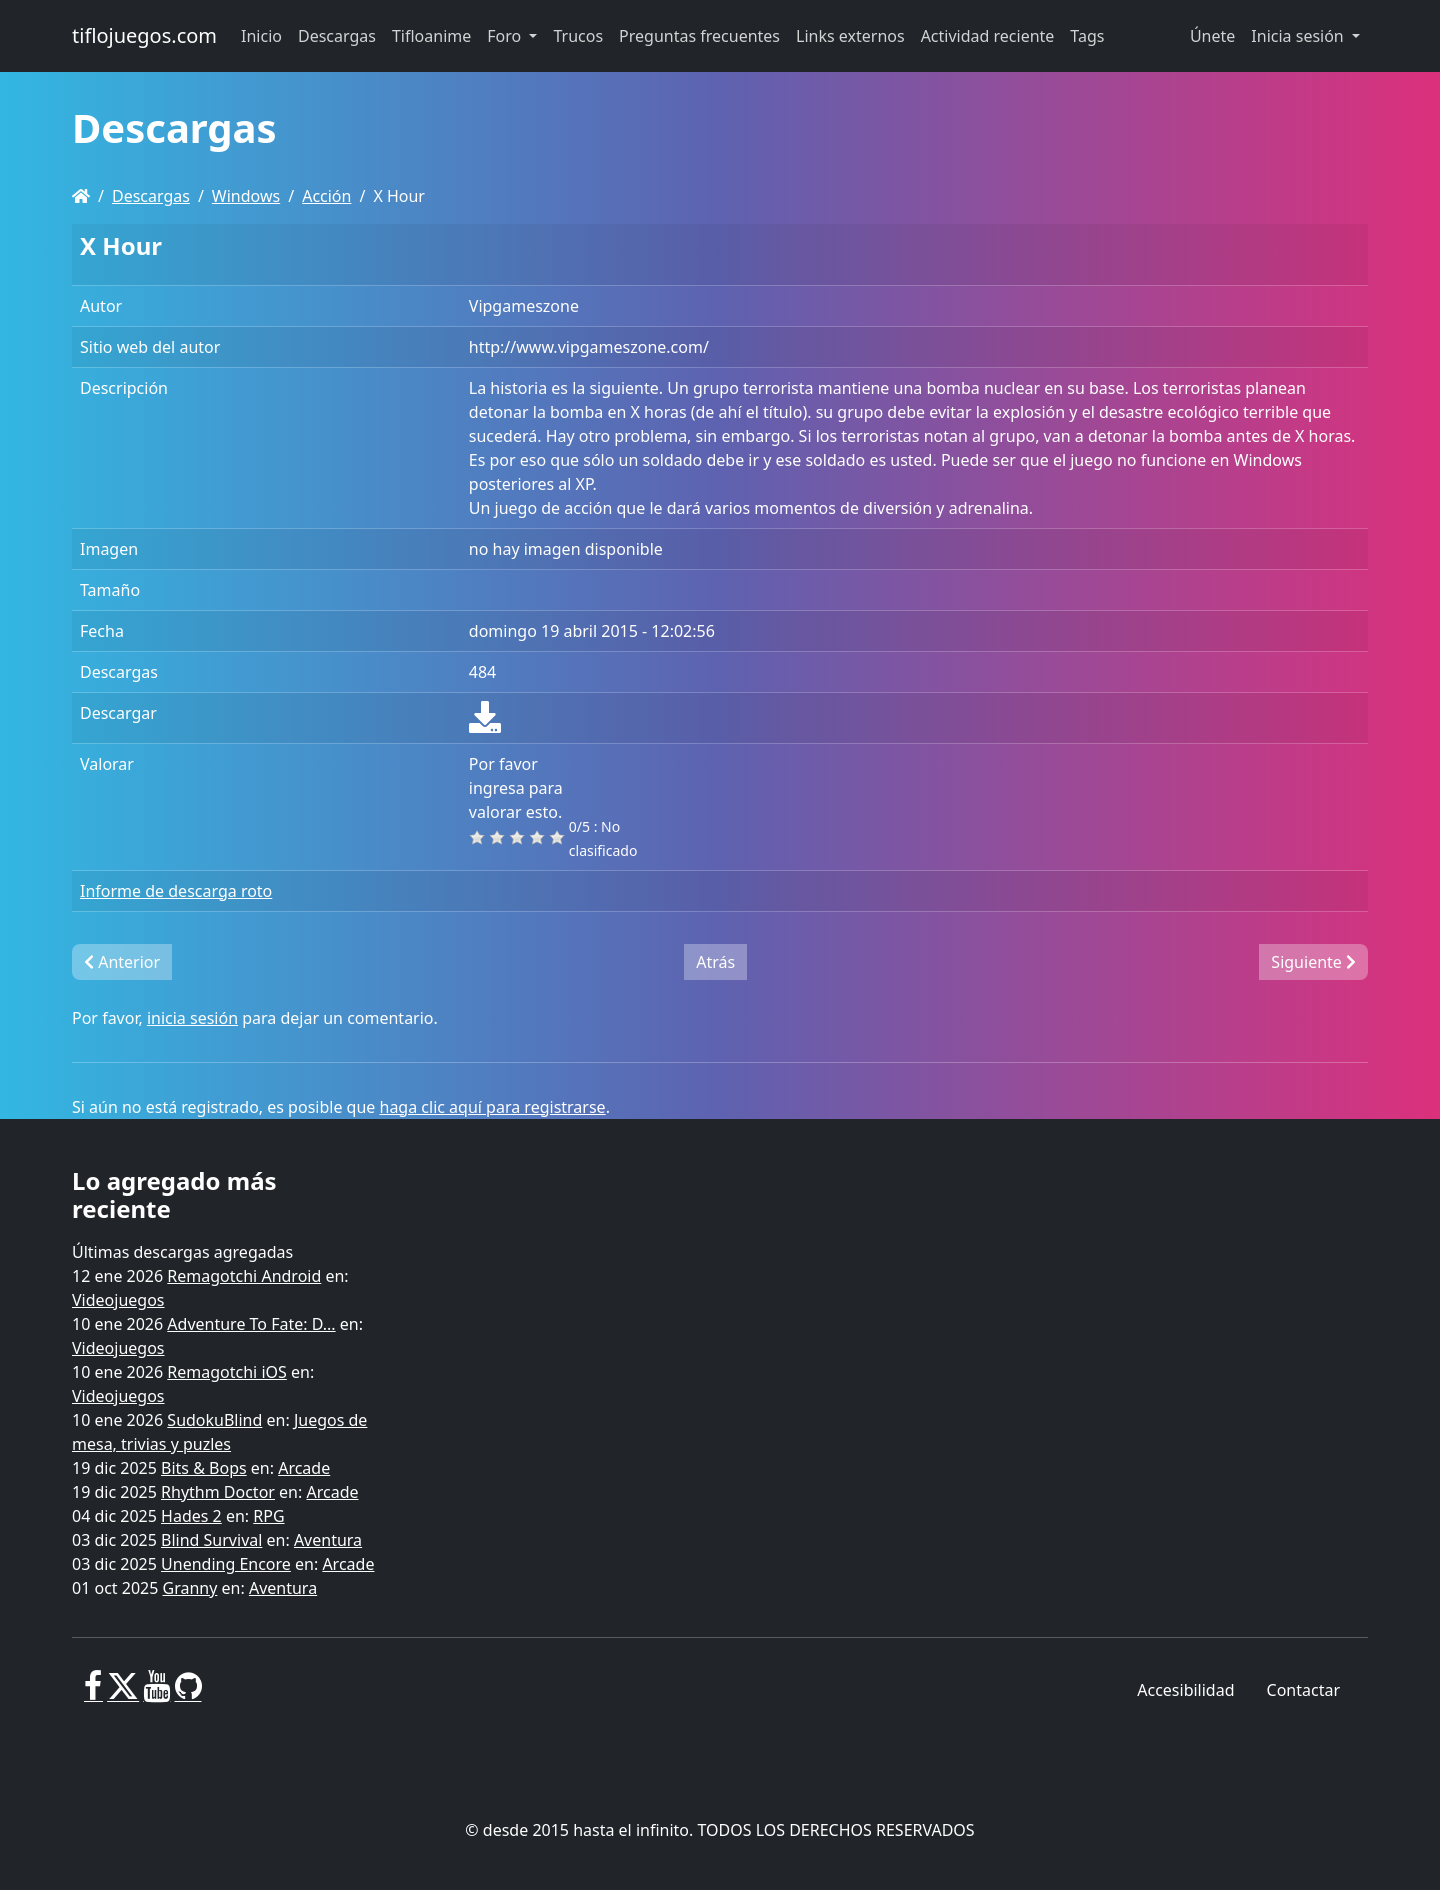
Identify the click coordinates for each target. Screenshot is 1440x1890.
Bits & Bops (204, 1468)
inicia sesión (192, 1018)
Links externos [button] (850, 36)
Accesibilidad (1185, 1690)
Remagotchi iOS (226, 1372)
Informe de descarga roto (176, 891)
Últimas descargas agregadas (182, 1252)
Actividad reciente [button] (988, 36)
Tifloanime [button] (431, 36)
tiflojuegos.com (144, 35)
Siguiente (1313, 962)
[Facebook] (93, 1694)
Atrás (715, 962)
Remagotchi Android (244, 1276)
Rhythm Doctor (218, 1492)
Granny (190, 1588)
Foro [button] (506, 36)
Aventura (328, 1540)
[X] (123, 1694)
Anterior (122, 962)
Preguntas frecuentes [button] (699, 36)
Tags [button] (1087, 36)
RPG (268, 1516)
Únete (1212, 36)
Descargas (151, 196)
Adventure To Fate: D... (251, 1324)
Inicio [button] (261, 36)
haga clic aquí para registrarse (493, 1107)
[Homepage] (81, 196)
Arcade (304, 1468)
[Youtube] (156, 1694)
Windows (246, 196)
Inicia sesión (1299, 36)
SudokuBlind (214, 1420)
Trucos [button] (578, 36)
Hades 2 (191, 1516)
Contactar (1303, 1690)
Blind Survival (211, 1540)
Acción (326, 196)
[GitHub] (188, 1694)
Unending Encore (226, 1564)
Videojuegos (118, 1300)
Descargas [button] (337, 36)
